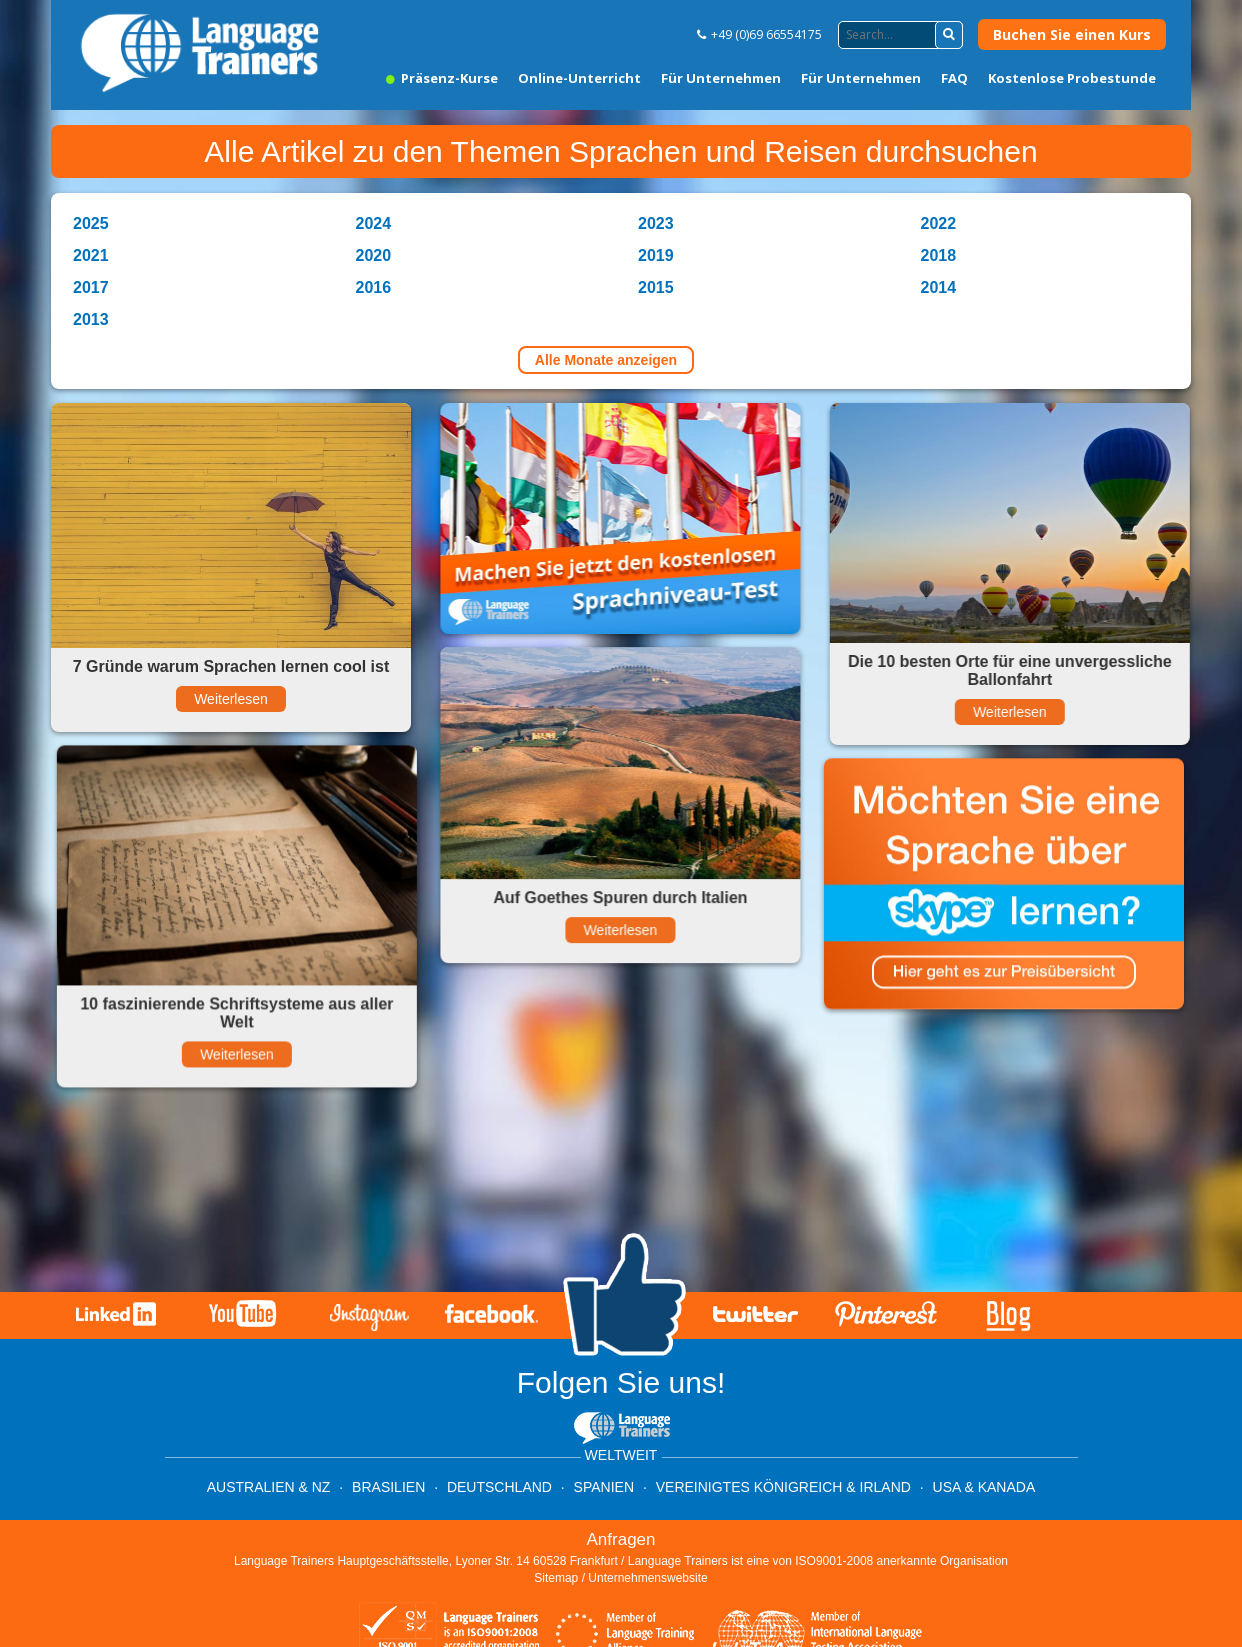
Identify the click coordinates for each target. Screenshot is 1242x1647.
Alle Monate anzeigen (606, 360)
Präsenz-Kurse (442, 78)
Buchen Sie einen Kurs (1072, 34)
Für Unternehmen (721, 78)
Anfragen (621, 1539)
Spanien (604, 1487)
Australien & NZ (269, 1487)
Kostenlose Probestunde (1072, 78)
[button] (949, 35)
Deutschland (499, 1487)
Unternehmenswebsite (647, 1578)
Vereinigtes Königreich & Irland (783, 1487)
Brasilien (388, 1487)
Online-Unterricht (579, 78)
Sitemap (556, 1578)
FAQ (954, 78)
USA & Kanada (984, 1487)
